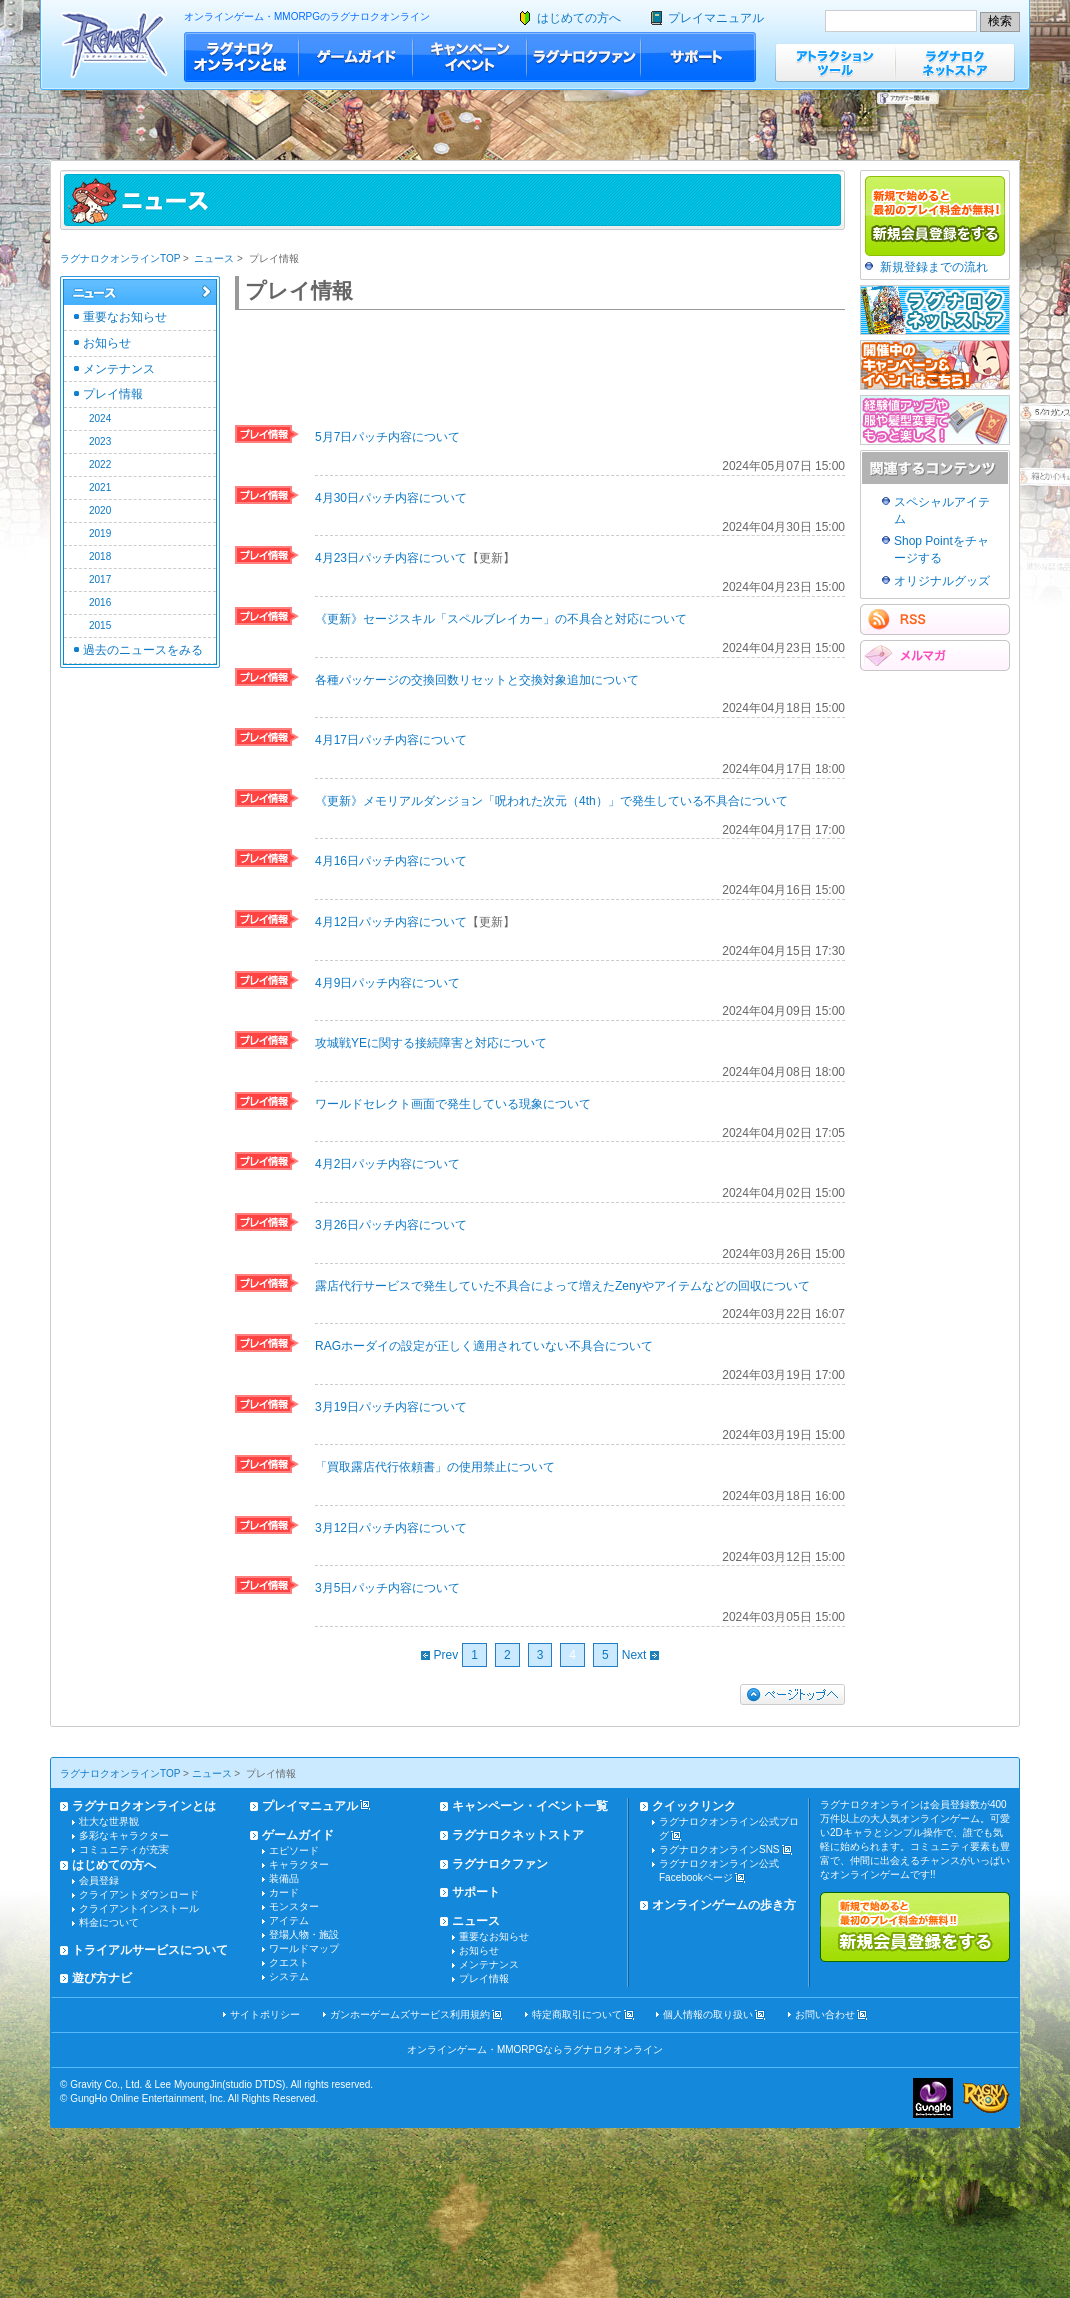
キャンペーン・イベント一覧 (530, 1806)
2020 (100, 510)
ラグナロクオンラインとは (241, 57)
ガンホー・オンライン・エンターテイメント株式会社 (933, 2098)
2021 (100, 487)
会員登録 (99, 1880)
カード (284, 1892)
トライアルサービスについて (150, 1950)
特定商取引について (577, 2014)
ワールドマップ (304, 1948)
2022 (100, 464)
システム (289, 1976)
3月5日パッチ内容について (387, 1588)
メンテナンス (119, 369)
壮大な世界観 (109, 1821)
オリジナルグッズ (942, 581)
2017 (100, 579)
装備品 (284, 1878)
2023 (100, 441)
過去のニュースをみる (143, 650)
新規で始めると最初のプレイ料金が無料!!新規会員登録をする (915, 1927)
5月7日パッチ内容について (387, 437)
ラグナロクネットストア (955, 62)
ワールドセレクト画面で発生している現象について (453, 1104)
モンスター (294, 1906)
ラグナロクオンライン (114, 44)
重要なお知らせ (125, 317)
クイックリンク (694, 1806)
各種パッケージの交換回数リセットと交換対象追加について (477, 680)
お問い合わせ (825, 2014)
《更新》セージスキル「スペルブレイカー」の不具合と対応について (501, 619)
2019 (100, 533)
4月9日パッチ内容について (387, 983)
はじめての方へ (579, 18)
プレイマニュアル (716, 18)
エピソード (294, 1850)
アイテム (289, 1920)
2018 (100, 556)
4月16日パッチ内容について (391, 861)
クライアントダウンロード (139, 1894)
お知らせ (107, 343)
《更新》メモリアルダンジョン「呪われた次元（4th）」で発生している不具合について (551, 801)
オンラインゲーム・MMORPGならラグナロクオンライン (535, 2049)
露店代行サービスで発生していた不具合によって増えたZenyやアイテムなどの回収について (562, 1286)
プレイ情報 (113, 394)
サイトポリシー (265, 2014)
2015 (100, 625)
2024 (100, 418)
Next (641, 1655)
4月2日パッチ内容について (387, 1164)
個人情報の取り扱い (708, 2014)
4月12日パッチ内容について (391, 922)
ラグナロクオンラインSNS (719, 1849)
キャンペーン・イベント (470, 57)
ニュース (214, 258)
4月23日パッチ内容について (391, 558)
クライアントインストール (139, 1908)
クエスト (289, 1962)
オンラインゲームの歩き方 (724, 1905)
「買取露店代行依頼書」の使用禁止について (435, 1467)
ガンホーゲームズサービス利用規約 (410, 2014)
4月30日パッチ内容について (391, 498)
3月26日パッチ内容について (391, 1225)
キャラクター (299, 1864)
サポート (698, 57)
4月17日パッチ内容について (391, 740)
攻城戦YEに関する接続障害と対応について (431, 1043)
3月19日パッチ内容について (391, 1407)
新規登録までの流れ (934, 267)
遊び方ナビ (102, 1978)
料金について (109, 1922)
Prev (440, 1655)
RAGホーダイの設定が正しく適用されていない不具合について (484, 1346)
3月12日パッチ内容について (391, 1528)
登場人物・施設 (304, 1934)
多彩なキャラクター (124, 1835)
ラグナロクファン (584, 57)
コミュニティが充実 (124, 1849)
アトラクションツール (835, 62)
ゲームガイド (356, 57)
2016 (100, 602)
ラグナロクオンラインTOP (120, 258)
